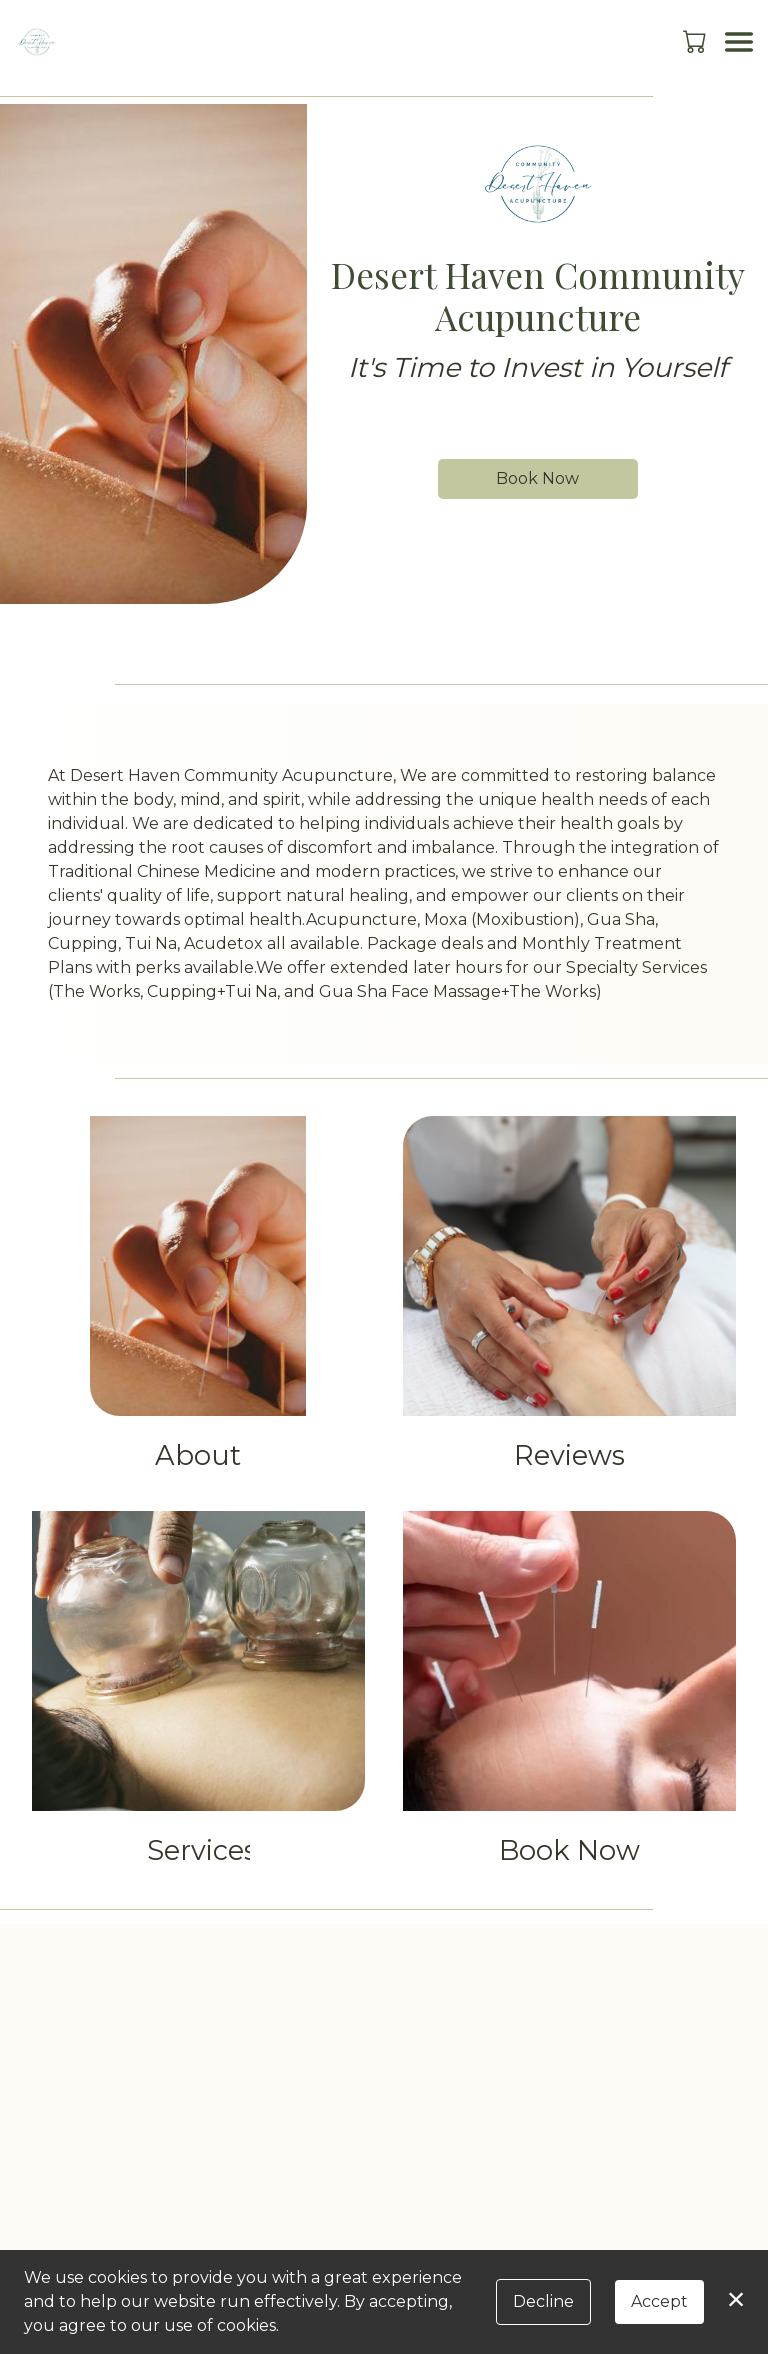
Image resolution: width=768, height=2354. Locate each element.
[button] (696, 41)
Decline (543, 2301)
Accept (659, 2301)
